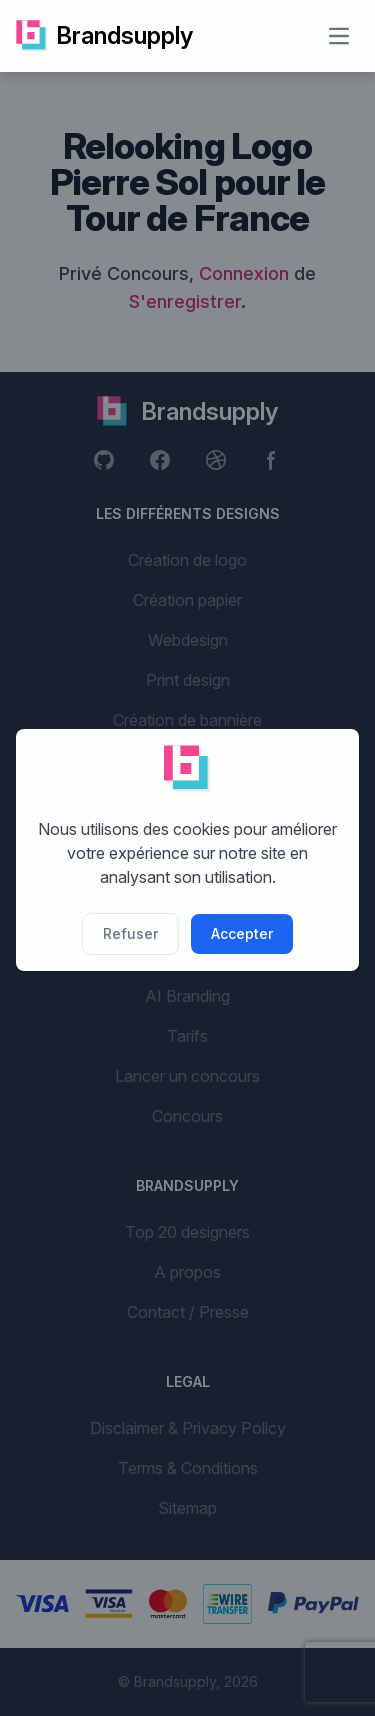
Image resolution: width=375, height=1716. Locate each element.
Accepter (242, 933)
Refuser (130, 933)
